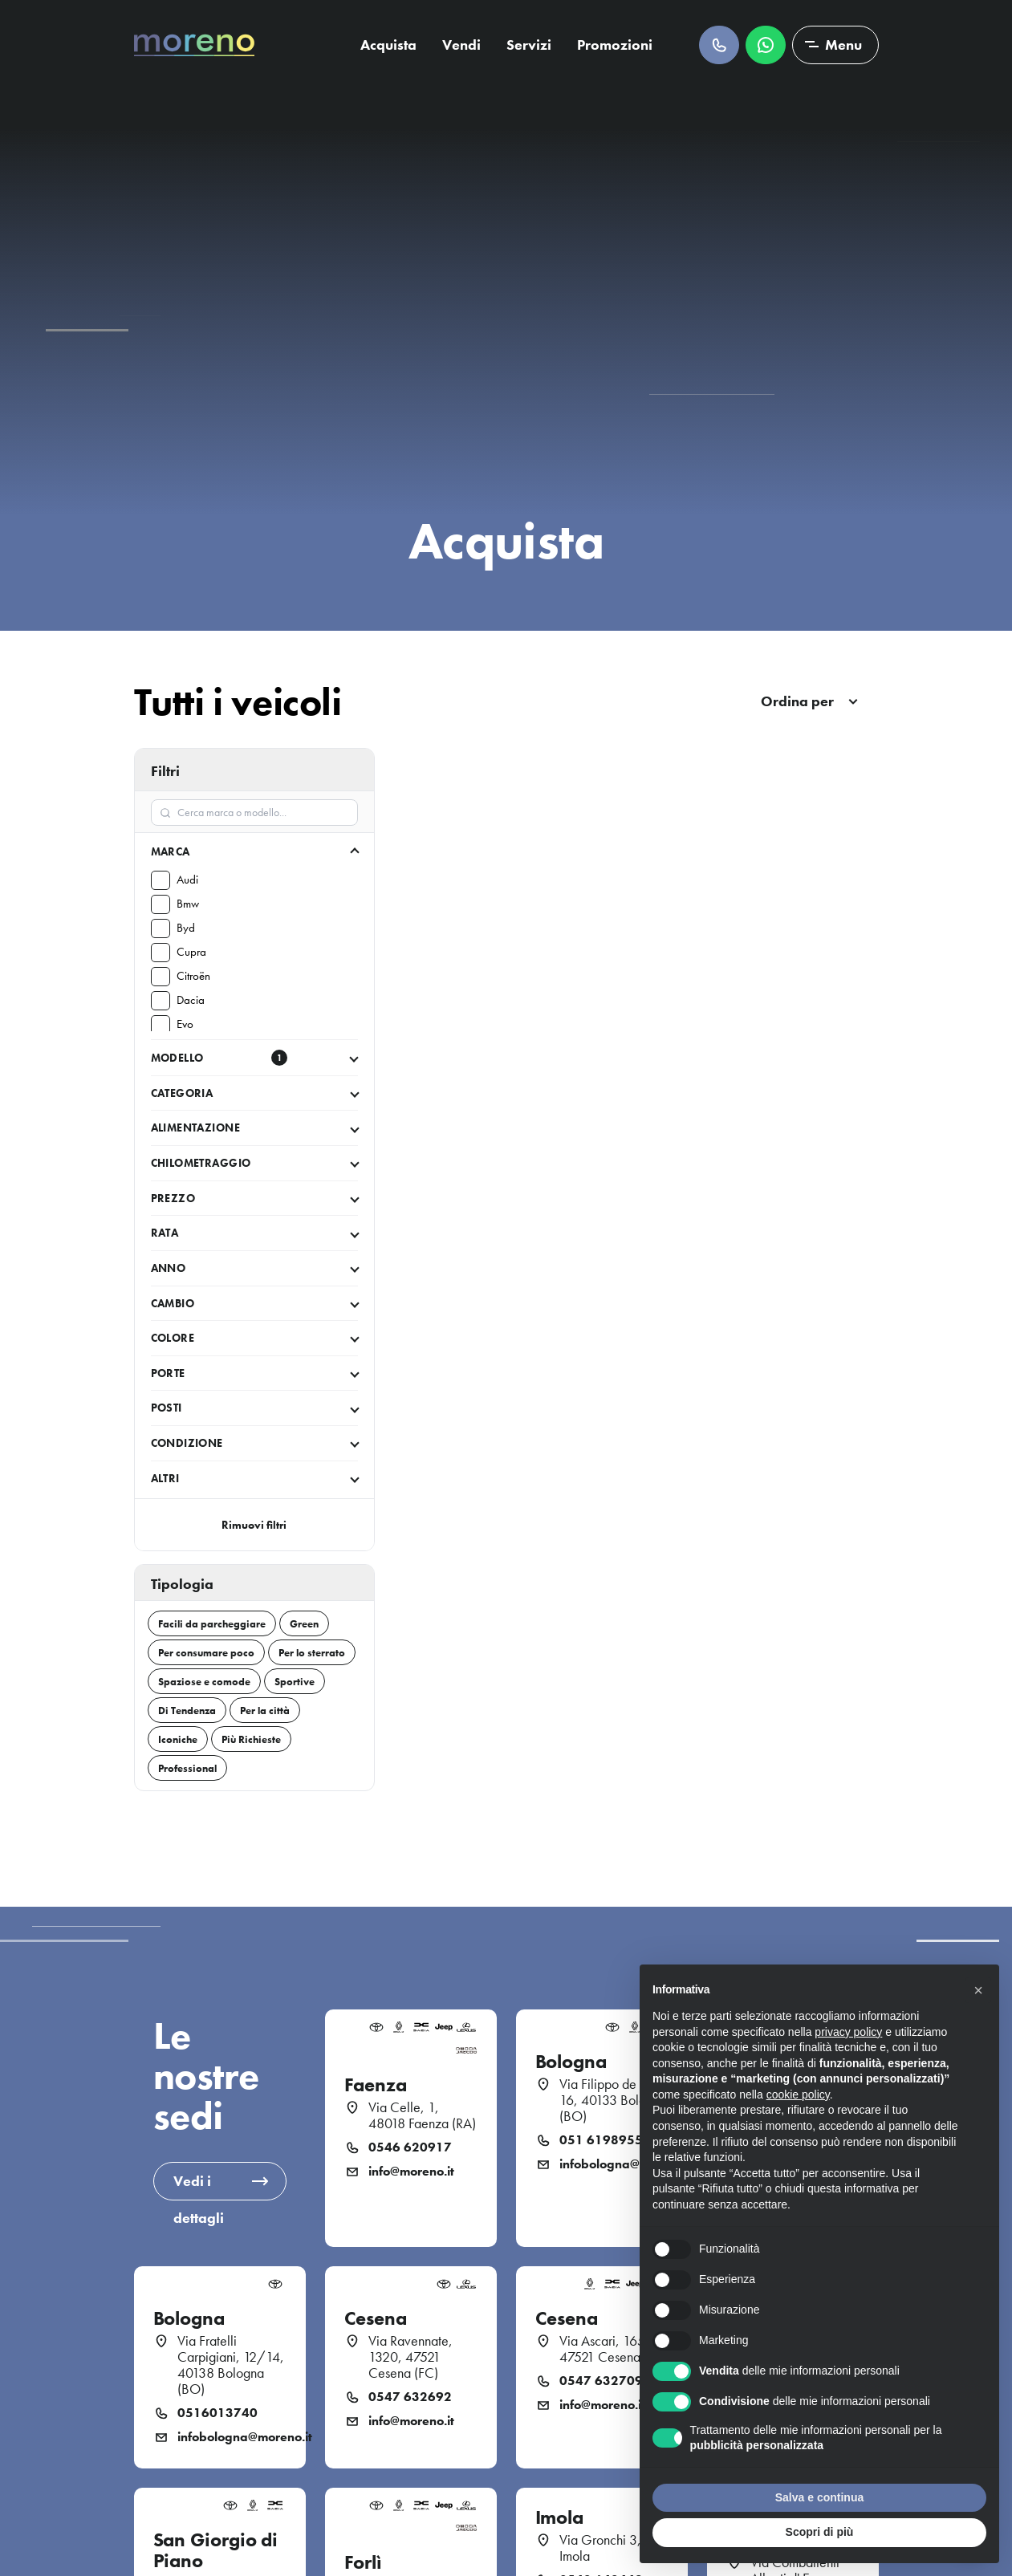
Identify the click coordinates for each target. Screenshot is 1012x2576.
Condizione (187, 1443)
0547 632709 (601, 2381)
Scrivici (766, 45)
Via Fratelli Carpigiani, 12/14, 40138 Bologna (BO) (230, 2365)
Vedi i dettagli (198, 2186)
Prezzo (173, 1198)
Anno (168, 1268)
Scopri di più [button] (820, 2531)
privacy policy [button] (848, 2031)
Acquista (388, 44)
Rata (165, 1232)
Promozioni (614, 44)
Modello (219, 1058)
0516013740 (217, 2413)
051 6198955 (601, 2140)
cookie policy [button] (798, 2094)
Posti (166, 1407)
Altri (165, 1478)
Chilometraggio (201, 1163)
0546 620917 (410, 2147)
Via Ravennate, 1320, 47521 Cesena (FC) (410, 2357)
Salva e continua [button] (819, 2497)
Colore (173, 1338)
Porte (168, 1373)
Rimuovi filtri (254, 1525)
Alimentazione (195, 1127)
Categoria (182, 1093)
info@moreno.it (411, 2172)
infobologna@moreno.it (614, 2164)
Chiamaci (719, 45)
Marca (170, 851)
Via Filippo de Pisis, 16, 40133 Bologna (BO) (613, 2100)
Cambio (173, 1303)
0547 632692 (410, 2397)
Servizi (528, 44)
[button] (978, 1990)
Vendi (461, 44)
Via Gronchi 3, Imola (600, 2548)
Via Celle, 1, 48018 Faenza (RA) (422, 2115)
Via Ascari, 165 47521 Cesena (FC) (613, 2349)
